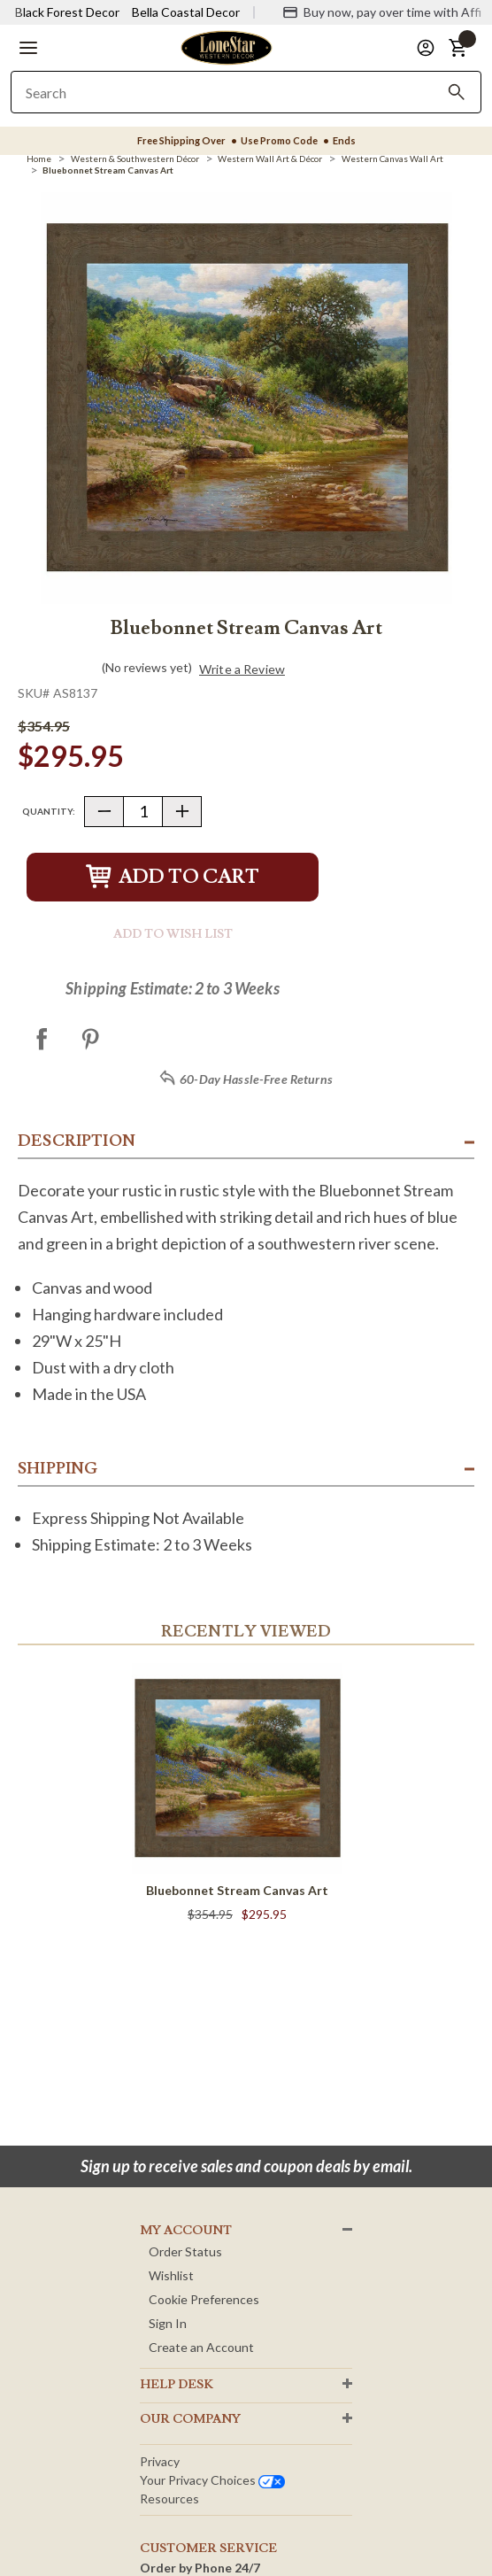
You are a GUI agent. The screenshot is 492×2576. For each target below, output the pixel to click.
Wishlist (171, 2275)
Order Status (185, 2251)
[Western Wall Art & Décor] (270, 158)
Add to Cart (172, 877)
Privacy (160, 2461)
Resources (169, 2498)
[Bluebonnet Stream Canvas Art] (107, 170)
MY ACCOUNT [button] (186, 2231)
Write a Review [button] (242, 669)
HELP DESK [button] (176, 2385)
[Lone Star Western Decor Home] (226, 46)
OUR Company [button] (190, 2419)
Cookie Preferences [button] (204, 2299)
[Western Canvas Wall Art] (392, 158)
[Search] (456, 92)
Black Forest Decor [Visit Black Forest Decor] (67, 11)
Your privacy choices (212, 2479)
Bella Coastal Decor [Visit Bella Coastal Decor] (186, 11)
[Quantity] (143, 811)
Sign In (168, 2323)
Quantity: (48, 811)
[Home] (39, 158)
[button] (28, 48)
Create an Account (201, 2347)
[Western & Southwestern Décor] (135, 158)
